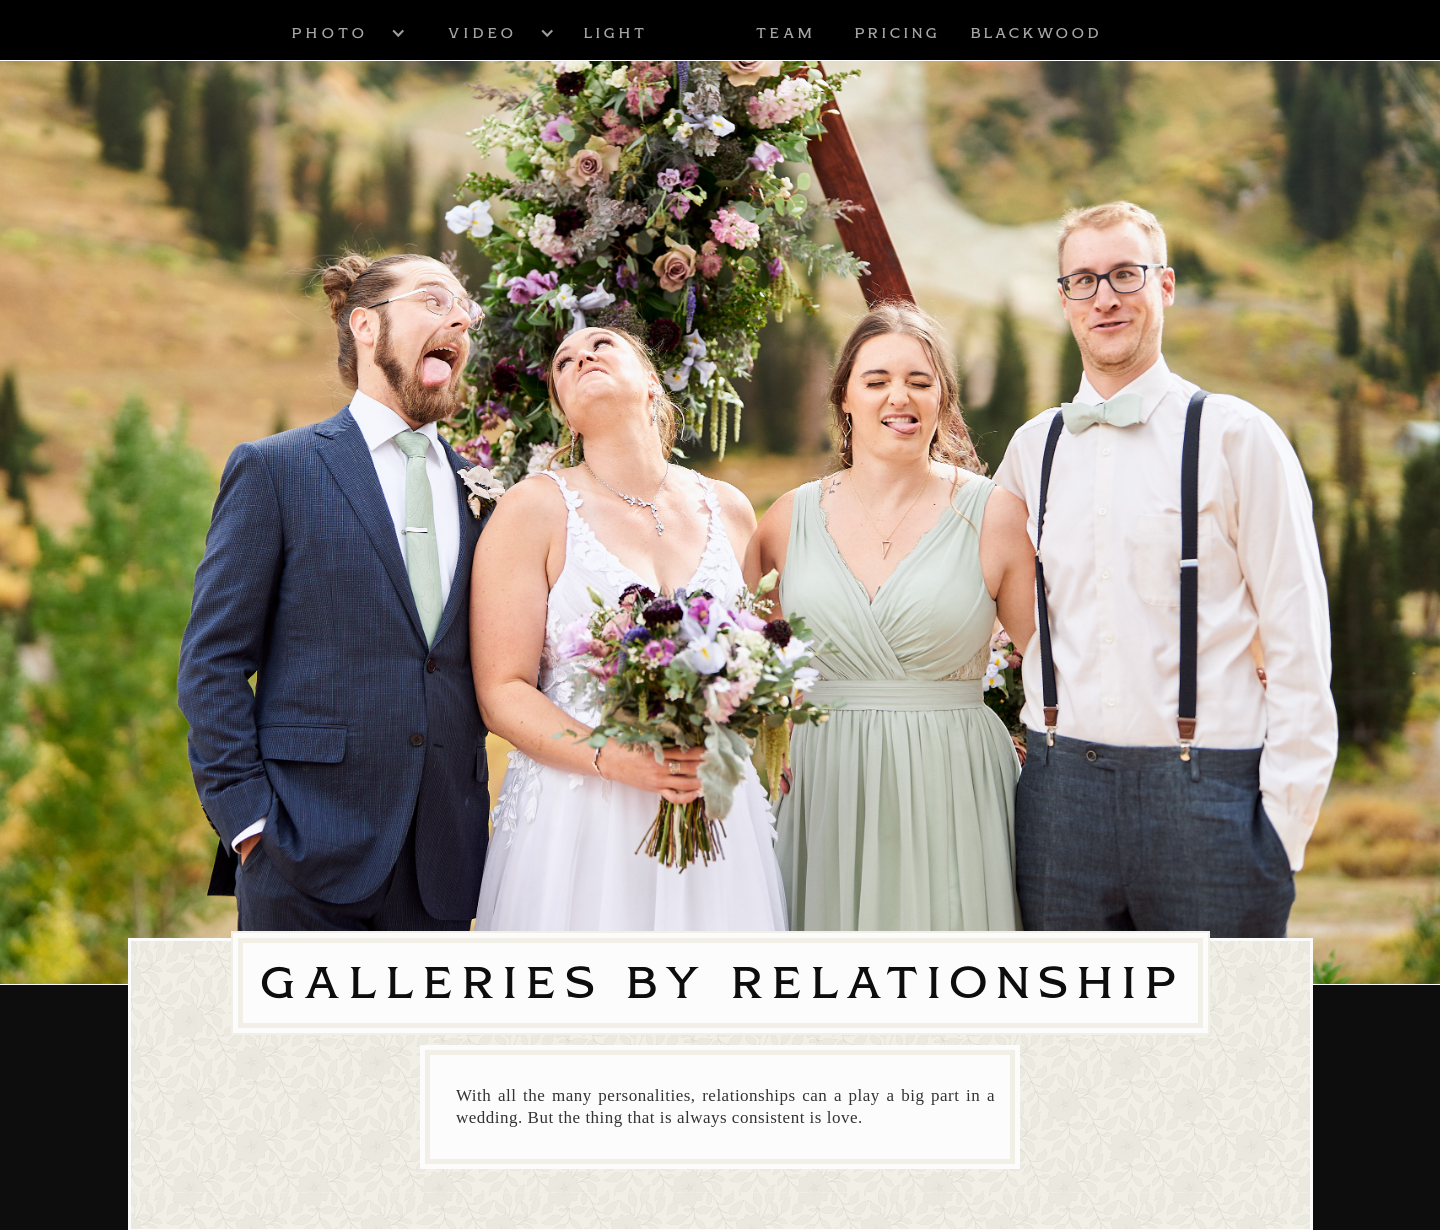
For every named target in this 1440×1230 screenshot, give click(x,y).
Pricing (897, 33)
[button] (329, 32)
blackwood (1035, 33)
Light (615, 33)
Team (784, 33)
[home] (701, 33)
